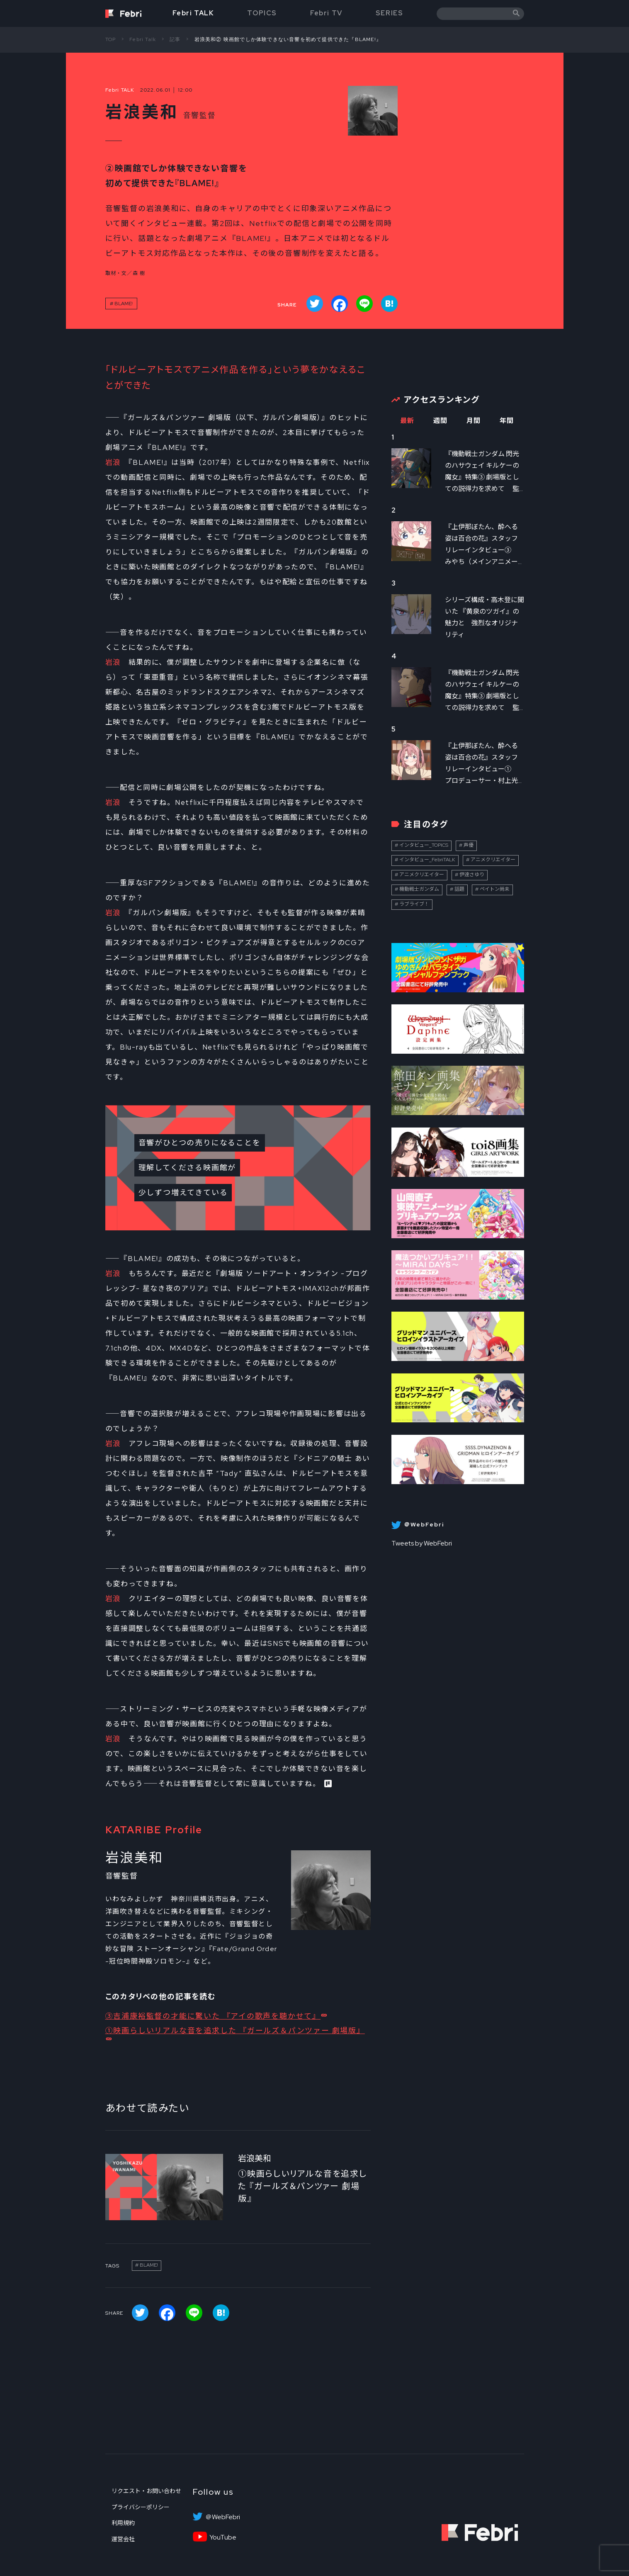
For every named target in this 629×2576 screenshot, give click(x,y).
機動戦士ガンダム (419, 889)
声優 (469, 845)
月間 (473, 420)
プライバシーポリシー (141, 2507)
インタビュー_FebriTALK (427, 859)
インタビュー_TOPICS (423, 845)
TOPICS (262, 13)
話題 (459, 889)
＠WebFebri (222, 2517)
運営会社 (123, 2539)
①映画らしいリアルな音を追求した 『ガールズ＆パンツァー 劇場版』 (235, 2030)
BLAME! (123, 303)
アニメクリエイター (493, 859)
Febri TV (326, 13)
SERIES (389, 13)
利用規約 (123, 2523)
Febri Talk (142, 39)
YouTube (222, 2537)
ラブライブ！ (414, 904)
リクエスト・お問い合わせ (146, 2491)
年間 (507, 420)
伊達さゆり (471, 874)
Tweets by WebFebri (421, 1543)
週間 (440, 420)
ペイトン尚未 (495, 889)
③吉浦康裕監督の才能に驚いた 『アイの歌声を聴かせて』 (213, 2016)
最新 (407, 420)
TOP (110, 39)
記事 (175, 39)
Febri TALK (193, 13)
